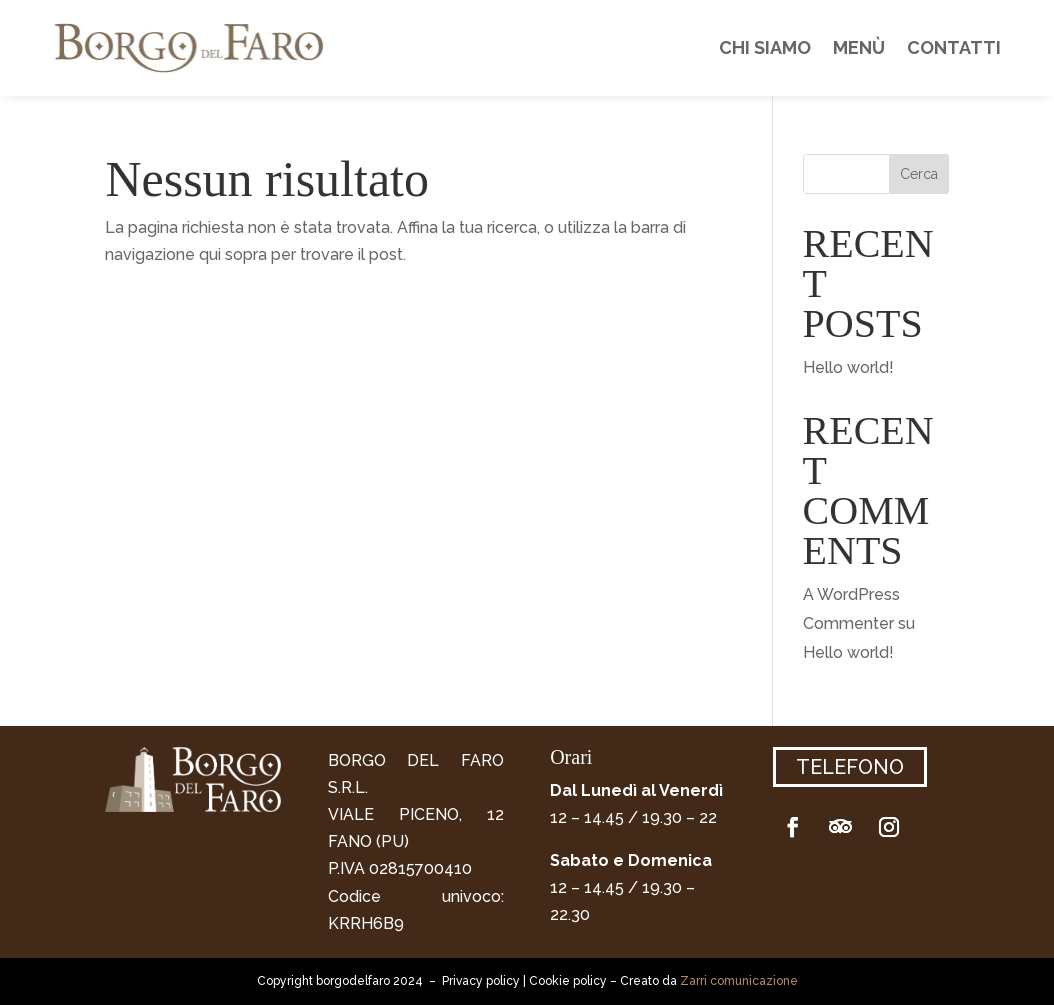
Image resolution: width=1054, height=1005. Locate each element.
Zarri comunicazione (739, 981)
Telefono (850, 767)
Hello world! (848, 367)
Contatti (954, 47)
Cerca (919, 174)
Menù (859, 47)
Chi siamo (765, 47)
